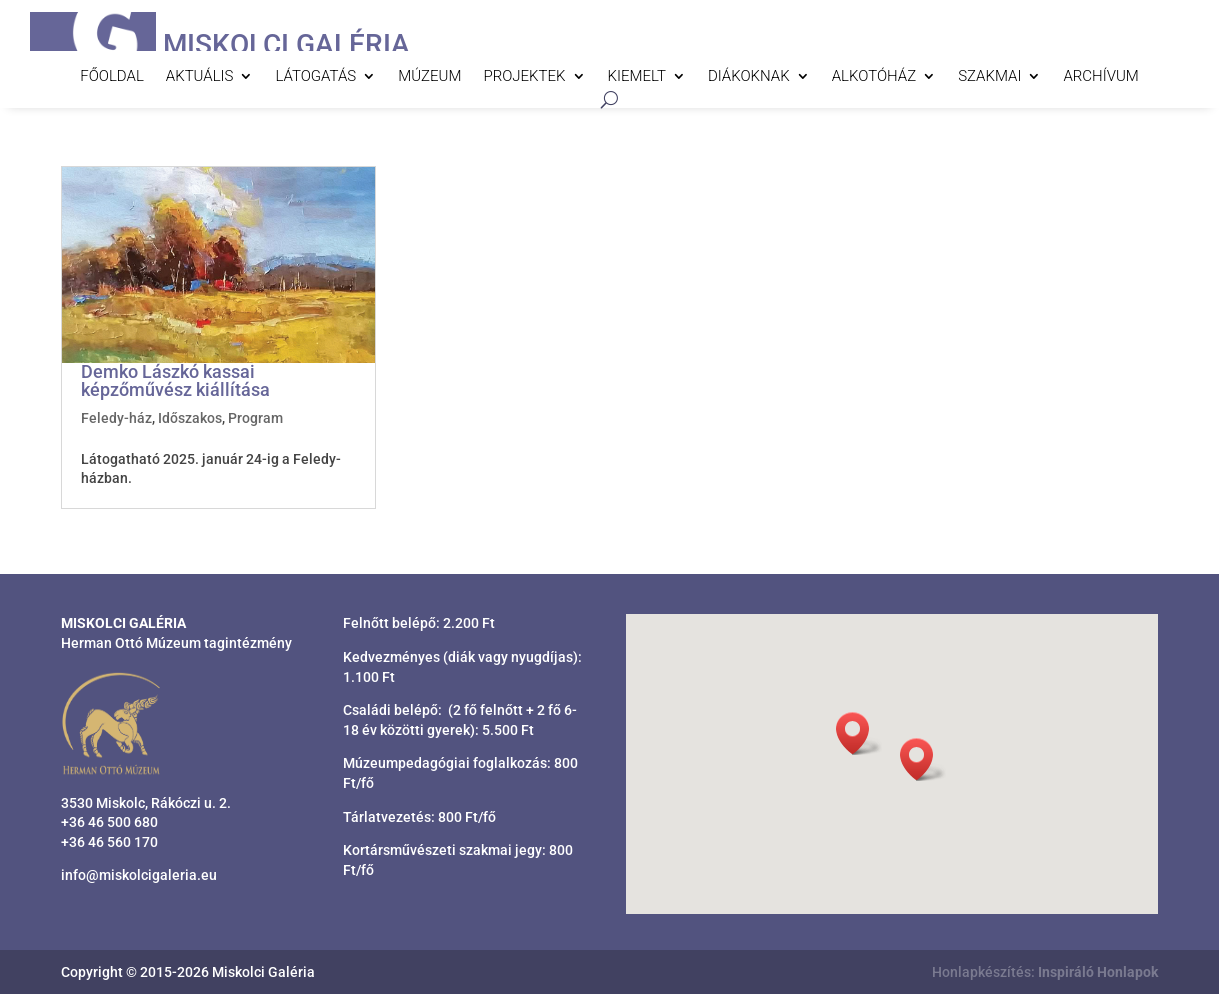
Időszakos (190, 418)
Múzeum (429, 77)
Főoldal (112, 77)
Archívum (1100, 77)
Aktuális (200, 77)
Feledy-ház (116, 418)
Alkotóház (874, 77)
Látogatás (315, 77)
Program (255, 418)
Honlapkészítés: (1045, 972)
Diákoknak (749, 77)
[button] (923, 759)
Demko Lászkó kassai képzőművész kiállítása (175, 380)
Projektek (524, 77)
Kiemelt (637, 77)
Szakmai (989, 77)
